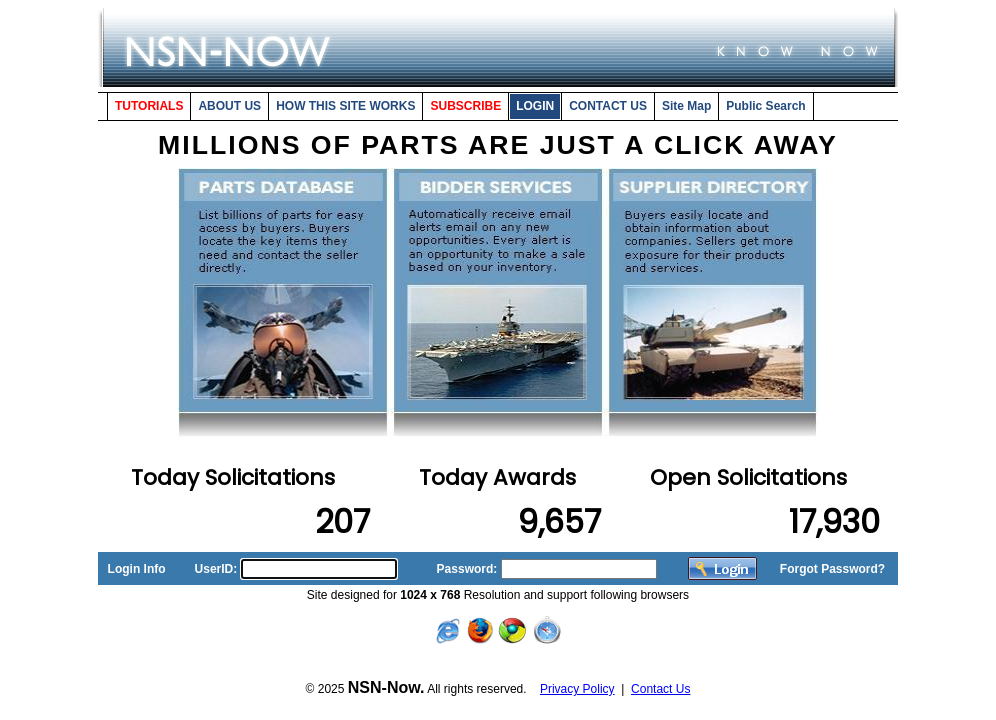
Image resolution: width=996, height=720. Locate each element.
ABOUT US (229, 106)
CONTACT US (608, 106)
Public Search (765, 106)
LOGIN (535, 106)
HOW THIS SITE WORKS (345, 106)
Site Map (686, 106)
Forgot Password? (832, 569)
